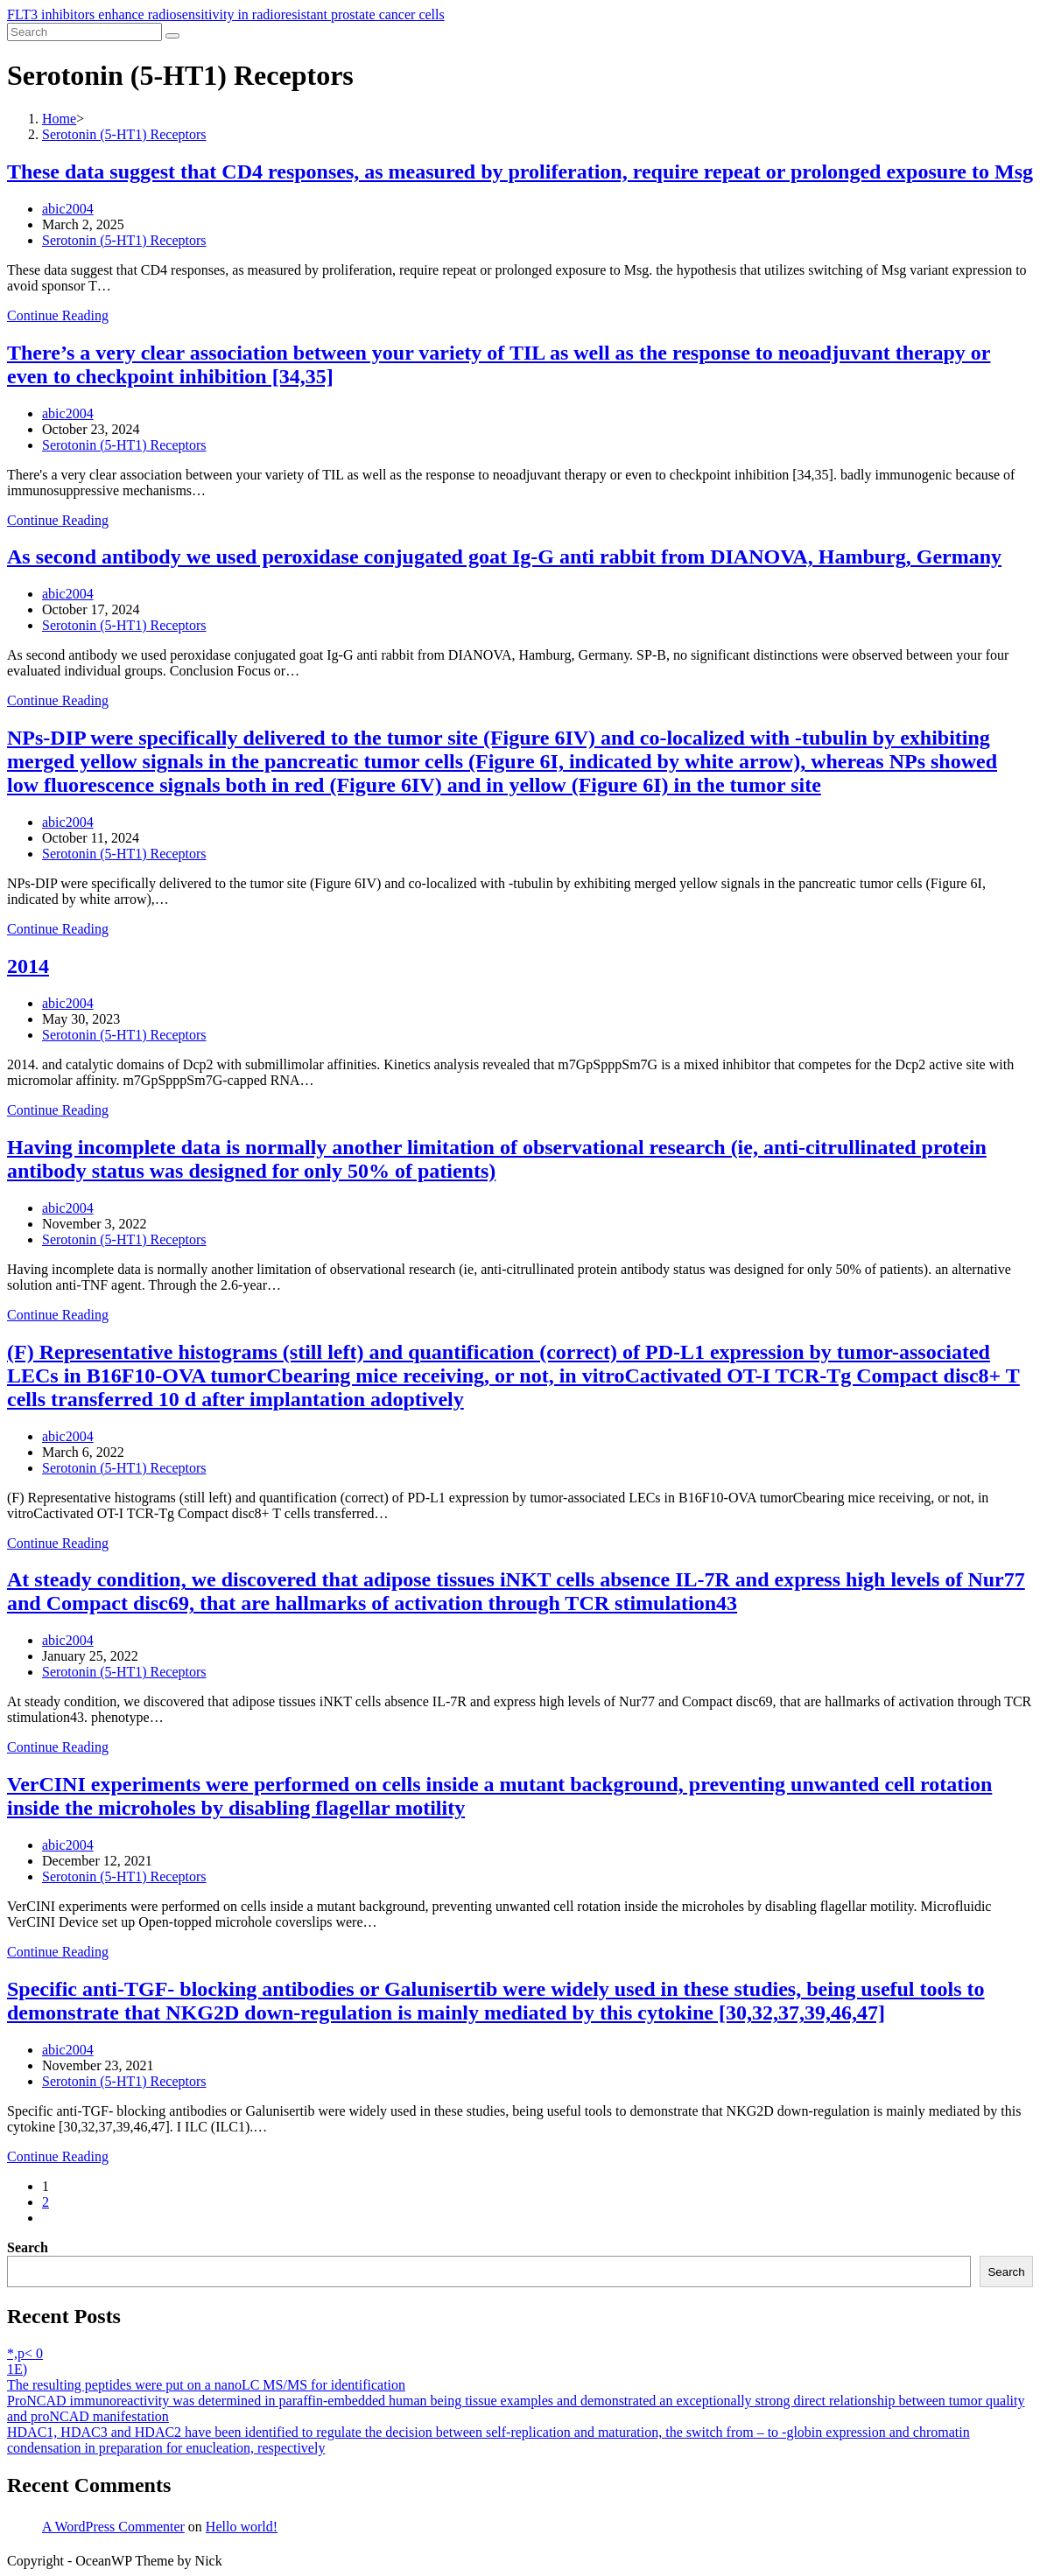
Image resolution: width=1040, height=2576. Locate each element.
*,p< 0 (25, 2353)
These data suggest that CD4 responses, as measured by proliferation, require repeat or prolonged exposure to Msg (520, 171)
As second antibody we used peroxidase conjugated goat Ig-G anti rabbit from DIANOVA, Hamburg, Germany (504, 556)
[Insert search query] (84, 32)
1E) (17, 2369)
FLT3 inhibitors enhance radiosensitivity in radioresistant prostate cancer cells (226, 14)
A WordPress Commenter (113, 2526)
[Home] (59, 118)
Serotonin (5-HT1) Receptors (124, 240)
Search (27, 2247)
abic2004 (68, 208)
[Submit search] (172, 35)
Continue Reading (58, 315)
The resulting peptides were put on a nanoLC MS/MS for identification (206, 2384)
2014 (28, 966)
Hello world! (242, 2526)
